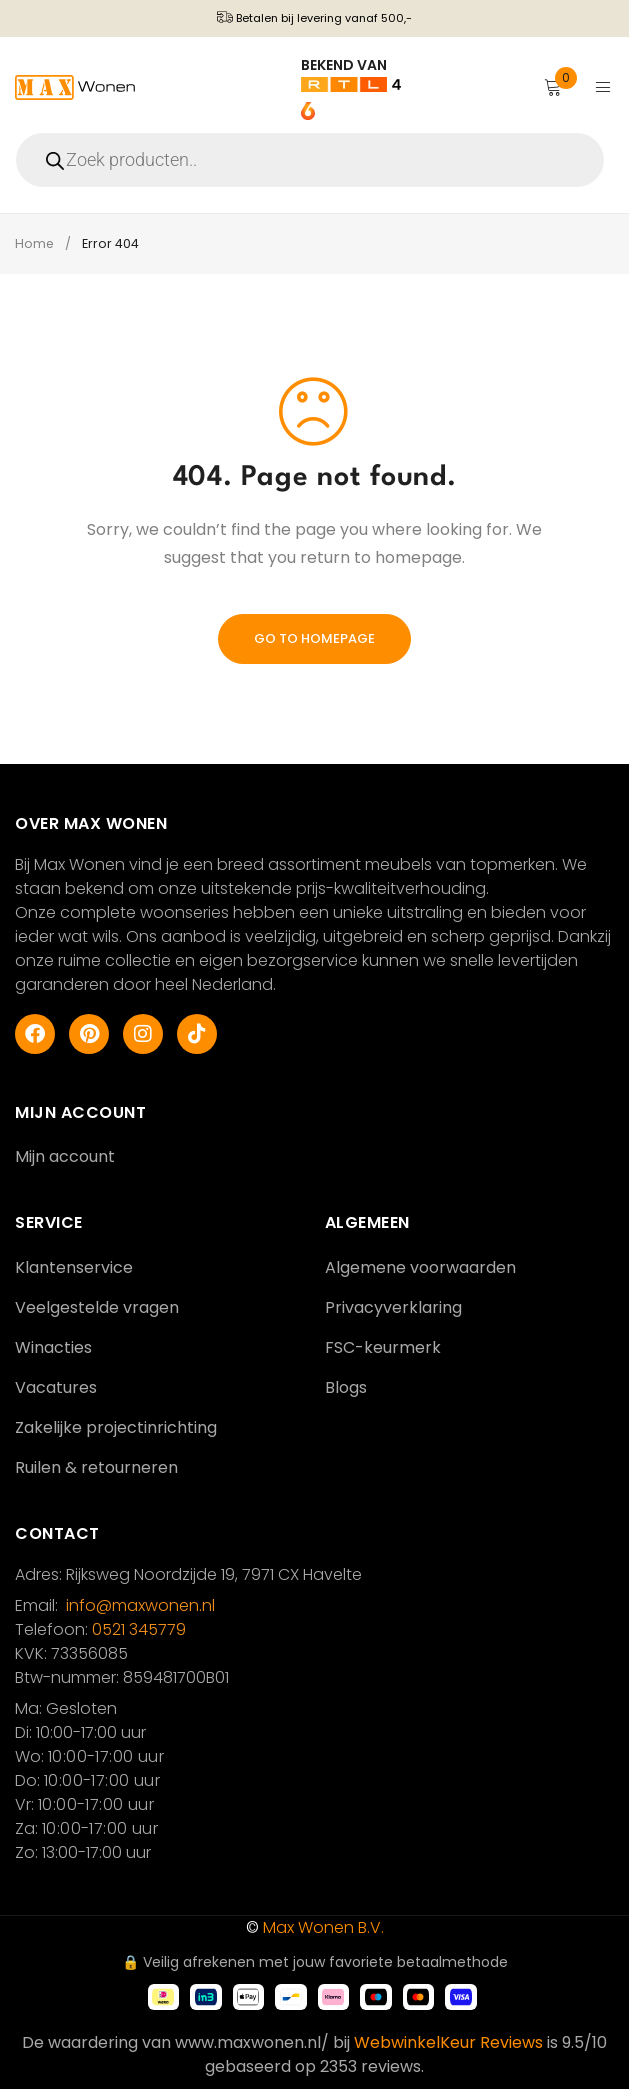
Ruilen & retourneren (96, 1467)
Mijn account (65, 1156)
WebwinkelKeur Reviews (448, 2042)
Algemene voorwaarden (420, 1267)
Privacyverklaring (393, 1307)
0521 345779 (139, 1629)
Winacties (53, 1347)
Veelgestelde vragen (97, 1307)
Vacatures (56, 1387)
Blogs (346, 1387)
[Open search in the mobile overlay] (314, 160)
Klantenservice (74, 1267)
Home (35, 243)
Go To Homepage (314, 638)
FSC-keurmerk (383, 1347)
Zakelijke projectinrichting (116, 1427)
